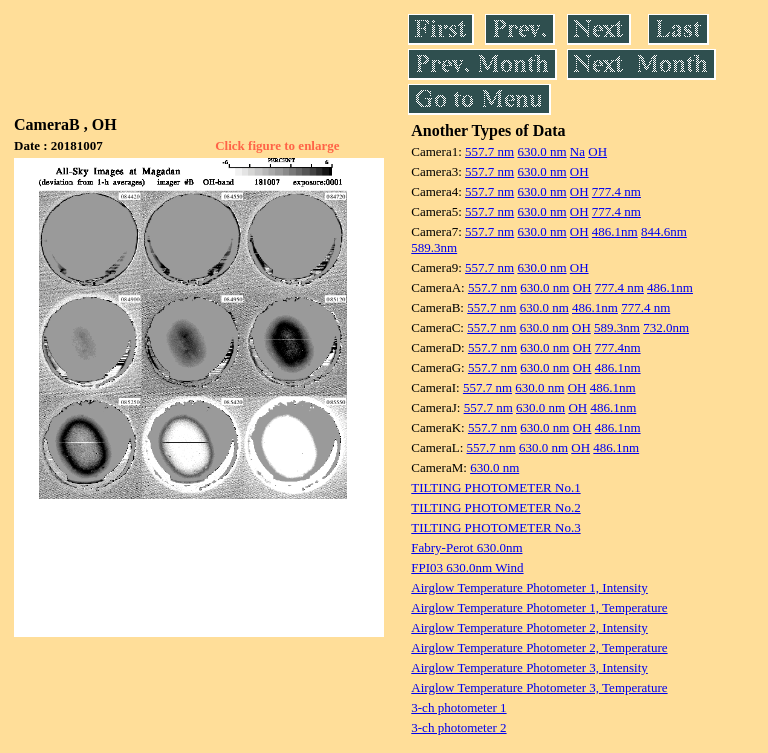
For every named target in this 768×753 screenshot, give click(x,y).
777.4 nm (616, 191)
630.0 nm (541, 151)
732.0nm (666, 327)
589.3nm (434, 247)
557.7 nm (489, 151)
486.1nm (615, 231)
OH (597, 151)
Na (577, 151)
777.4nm (618, 347)
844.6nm (664, 231)
